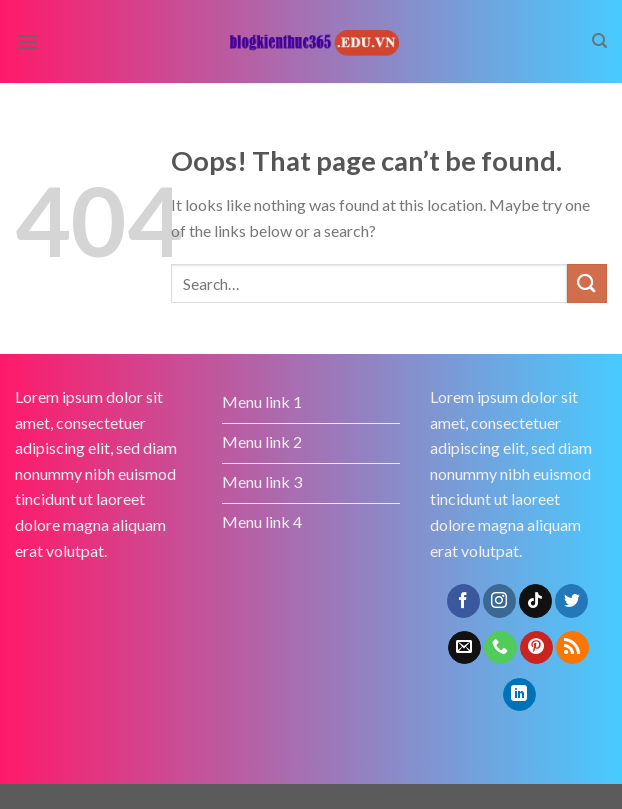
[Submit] (587, 283)
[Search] (599, 41)
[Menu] (27, 41)
